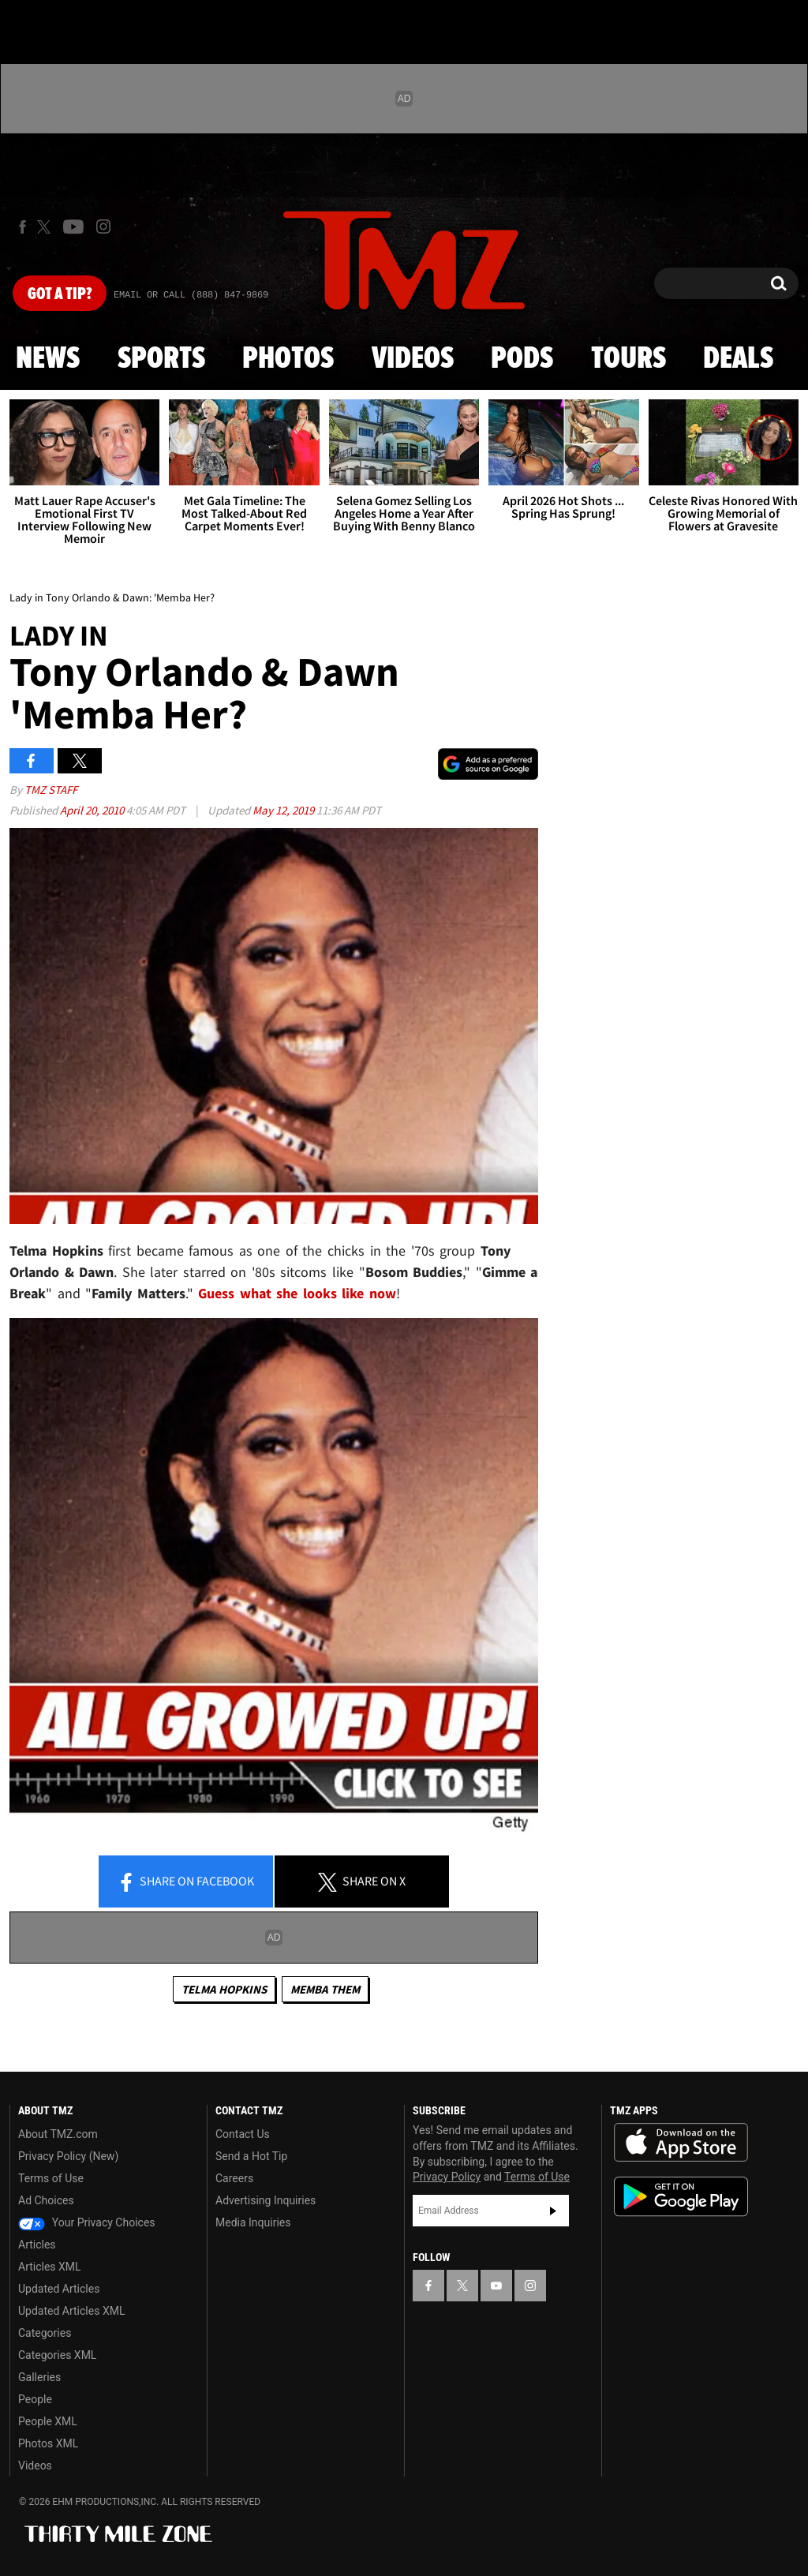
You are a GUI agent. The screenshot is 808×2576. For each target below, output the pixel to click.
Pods (522, 359)
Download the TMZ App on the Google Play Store (681, 2197)
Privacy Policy (447, 2176)
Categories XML (57, 2355)
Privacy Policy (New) (68, 2156)
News (48, 359)
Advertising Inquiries (265, 2200)
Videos (413, 359)
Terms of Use (51, 2178)
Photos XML (48, 2443)
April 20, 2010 (93, 810)
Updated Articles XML (71, 2311)
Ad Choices (46, 2200)
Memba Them (325, 1989)
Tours (628, 359)
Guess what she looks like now (297, 1293)
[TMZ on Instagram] (103, 226)
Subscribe (553, 2210)
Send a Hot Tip (251, 2156)
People (35, 2399)
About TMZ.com (58, 2134)
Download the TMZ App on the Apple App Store (681, 2142)
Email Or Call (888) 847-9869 (191, 295)
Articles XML (49, 2266)
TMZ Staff (50, 789)
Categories (44, 2333)
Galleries (39, 2377)
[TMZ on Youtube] (73, 226)
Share (185, 1882)
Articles (37, 2244)
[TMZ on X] (46, 227)
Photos (288, 359)
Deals (738, 359)
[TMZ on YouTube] (496, 2285)
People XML (47, 2421)
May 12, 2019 (284, 810)
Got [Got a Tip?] (60, 294)
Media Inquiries (252, 2222)
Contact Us (242, 2134)
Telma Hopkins (224, 1989)
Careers (234, 2178)
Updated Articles (58, 2288)
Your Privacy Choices (86, 2222)
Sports (161, 359)
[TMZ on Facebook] (22, 227)
